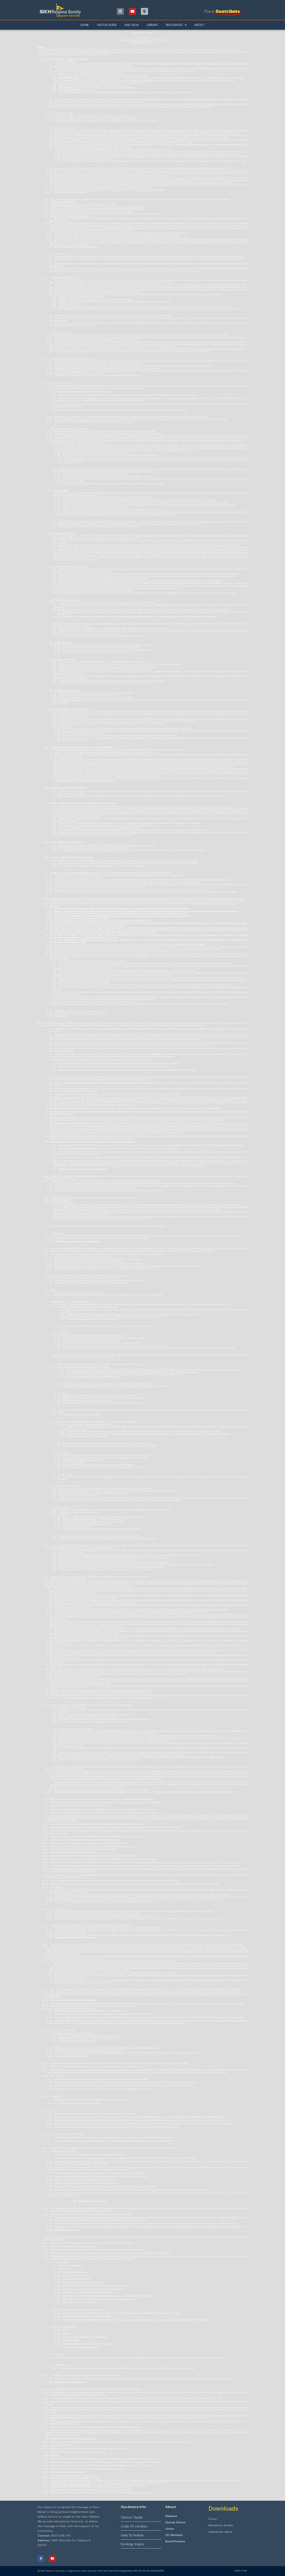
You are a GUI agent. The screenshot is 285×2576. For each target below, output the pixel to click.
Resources (176, 25)
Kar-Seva (132, 25)
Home (85, 25)
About (199, 25)
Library (152, 25)
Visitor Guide (107, 25)
